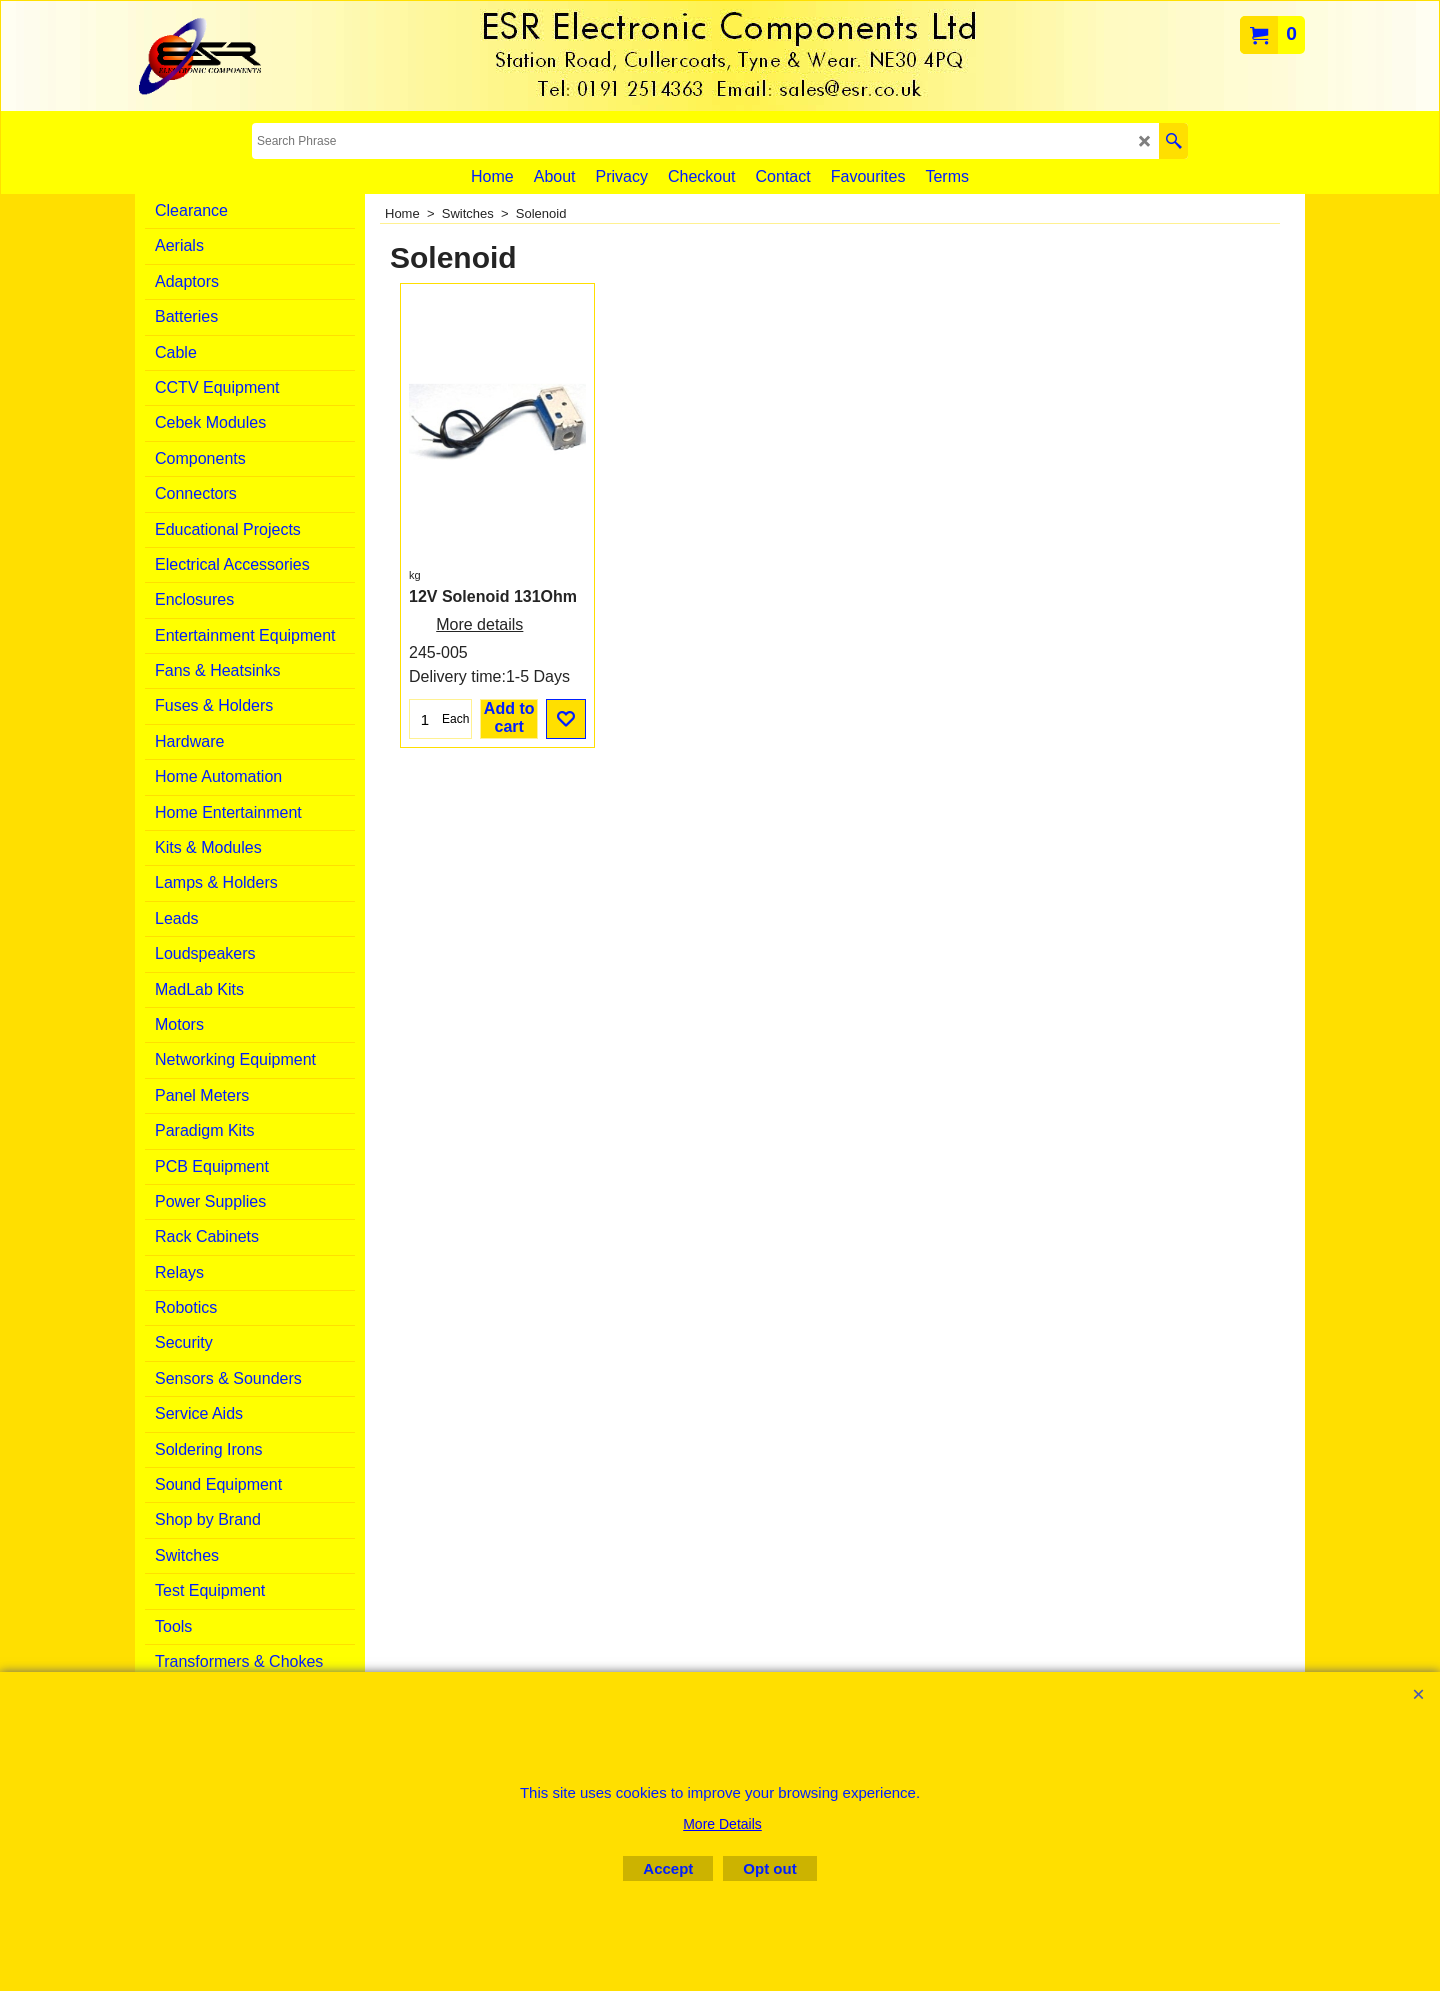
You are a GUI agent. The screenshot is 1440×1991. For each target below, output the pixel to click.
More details (479, 624)
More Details (722, 1824)
